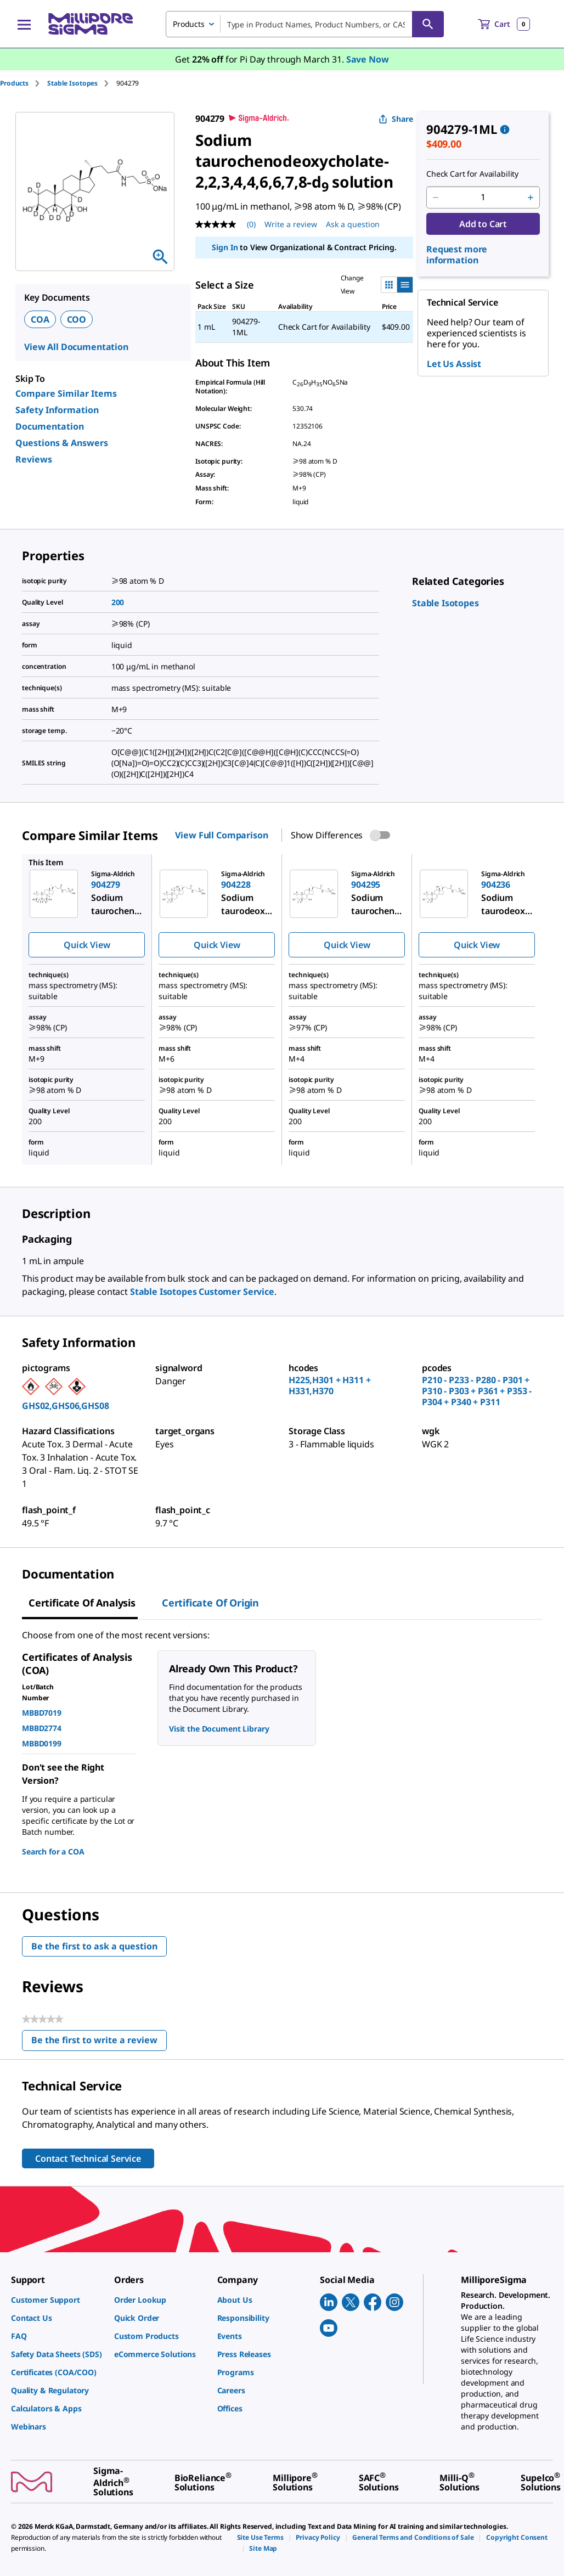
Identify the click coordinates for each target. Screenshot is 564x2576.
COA (40, 319)
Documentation (49, 426)
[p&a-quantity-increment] (530, 197)
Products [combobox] (189, 24)
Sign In (225, 247)
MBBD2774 (41, 1728)
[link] (445, 603)
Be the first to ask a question (94, 1946)
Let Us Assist (454, 363)
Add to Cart (483, 224)
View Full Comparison (221, 835)
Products (14, 83)
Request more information (456, 255)
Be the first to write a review (99, 2042)
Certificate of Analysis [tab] (82, 1602)
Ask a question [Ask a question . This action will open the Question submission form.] (353, 224)
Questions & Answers (61, 443)
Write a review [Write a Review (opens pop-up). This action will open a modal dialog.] (290, 224)
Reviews (33, 459)
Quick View (87, 945)
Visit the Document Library (219, 1728)
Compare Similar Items (66, 393)
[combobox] (305, 24)
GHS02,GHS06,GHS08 (65, 1406)
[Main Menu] (24, 24)
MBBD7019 (41, 1712)
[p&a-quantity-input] (483, 197)
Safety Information (57, 410)
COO (77, 319)
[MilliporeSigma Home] (90, 24)
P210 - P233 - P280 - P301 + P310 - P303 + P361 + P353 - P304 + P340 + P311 (477, 1391)
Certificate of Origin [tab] (210, 1602)
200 (118, 602)
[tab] (23, 83)
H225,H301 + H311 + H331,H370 (329, 1385)
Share (396, 119)
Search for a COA (53, 1851)
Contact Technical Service (88, 2158)
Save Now (367, 59)
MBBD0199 (41, 1743)
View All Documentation (76, 346)
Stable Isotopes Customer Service (202, 1292)
